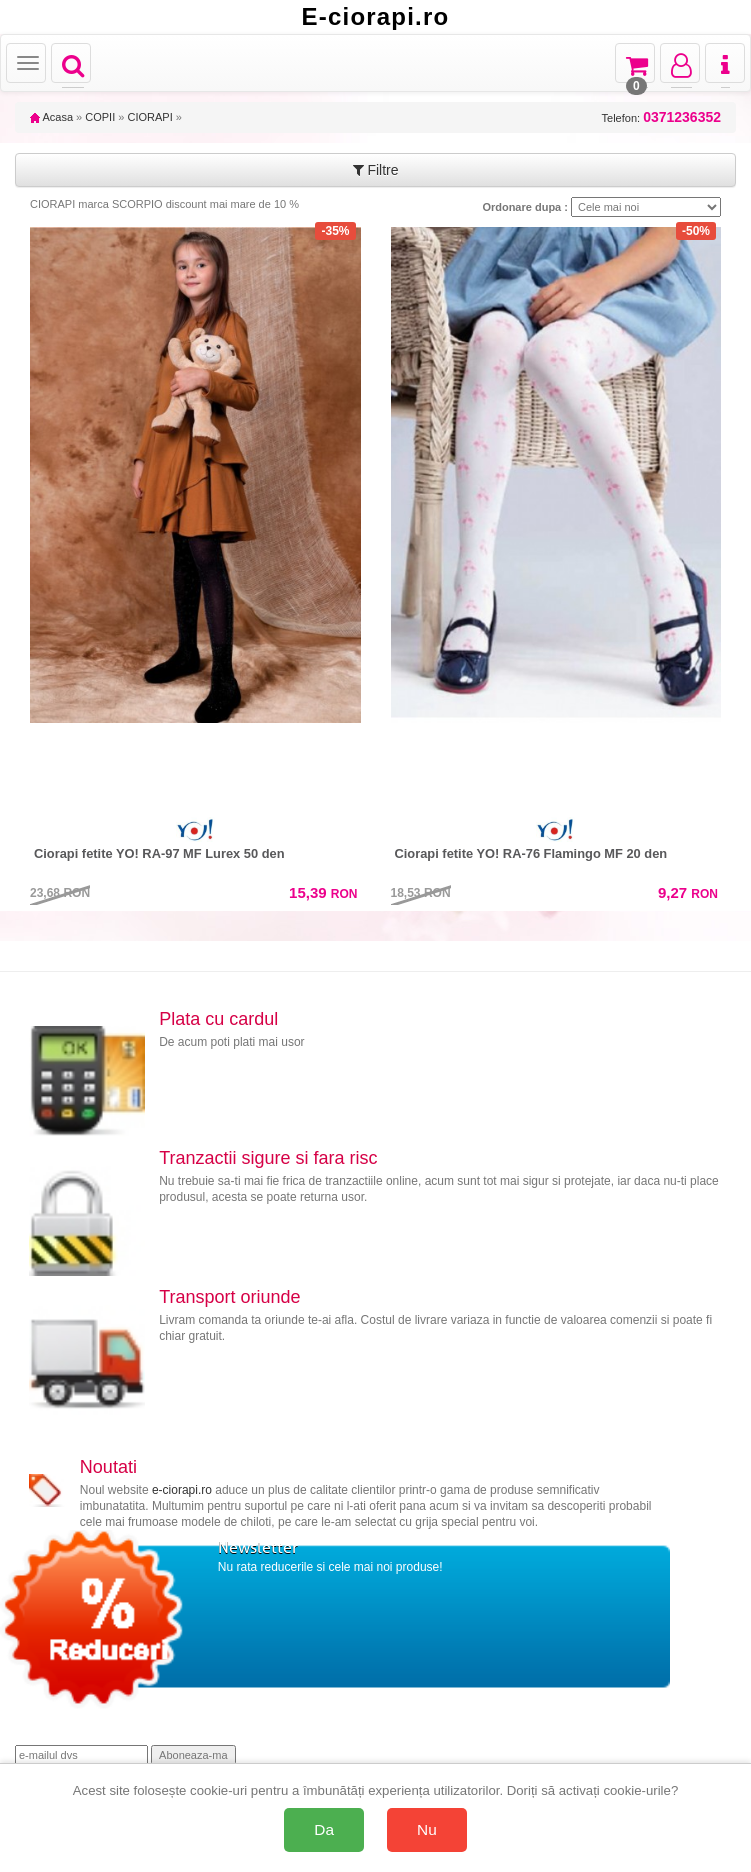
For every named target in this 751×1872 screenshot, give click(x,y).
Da (324, 1829)
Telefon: (661, 117)
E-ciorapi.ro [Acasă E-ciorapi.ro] (376, 17)
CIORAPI (149, 117)
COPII (100, 117)
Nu (427, 1829)
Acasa (51, 117)
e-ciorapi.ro (182, 1490)
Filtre (376, 170)
